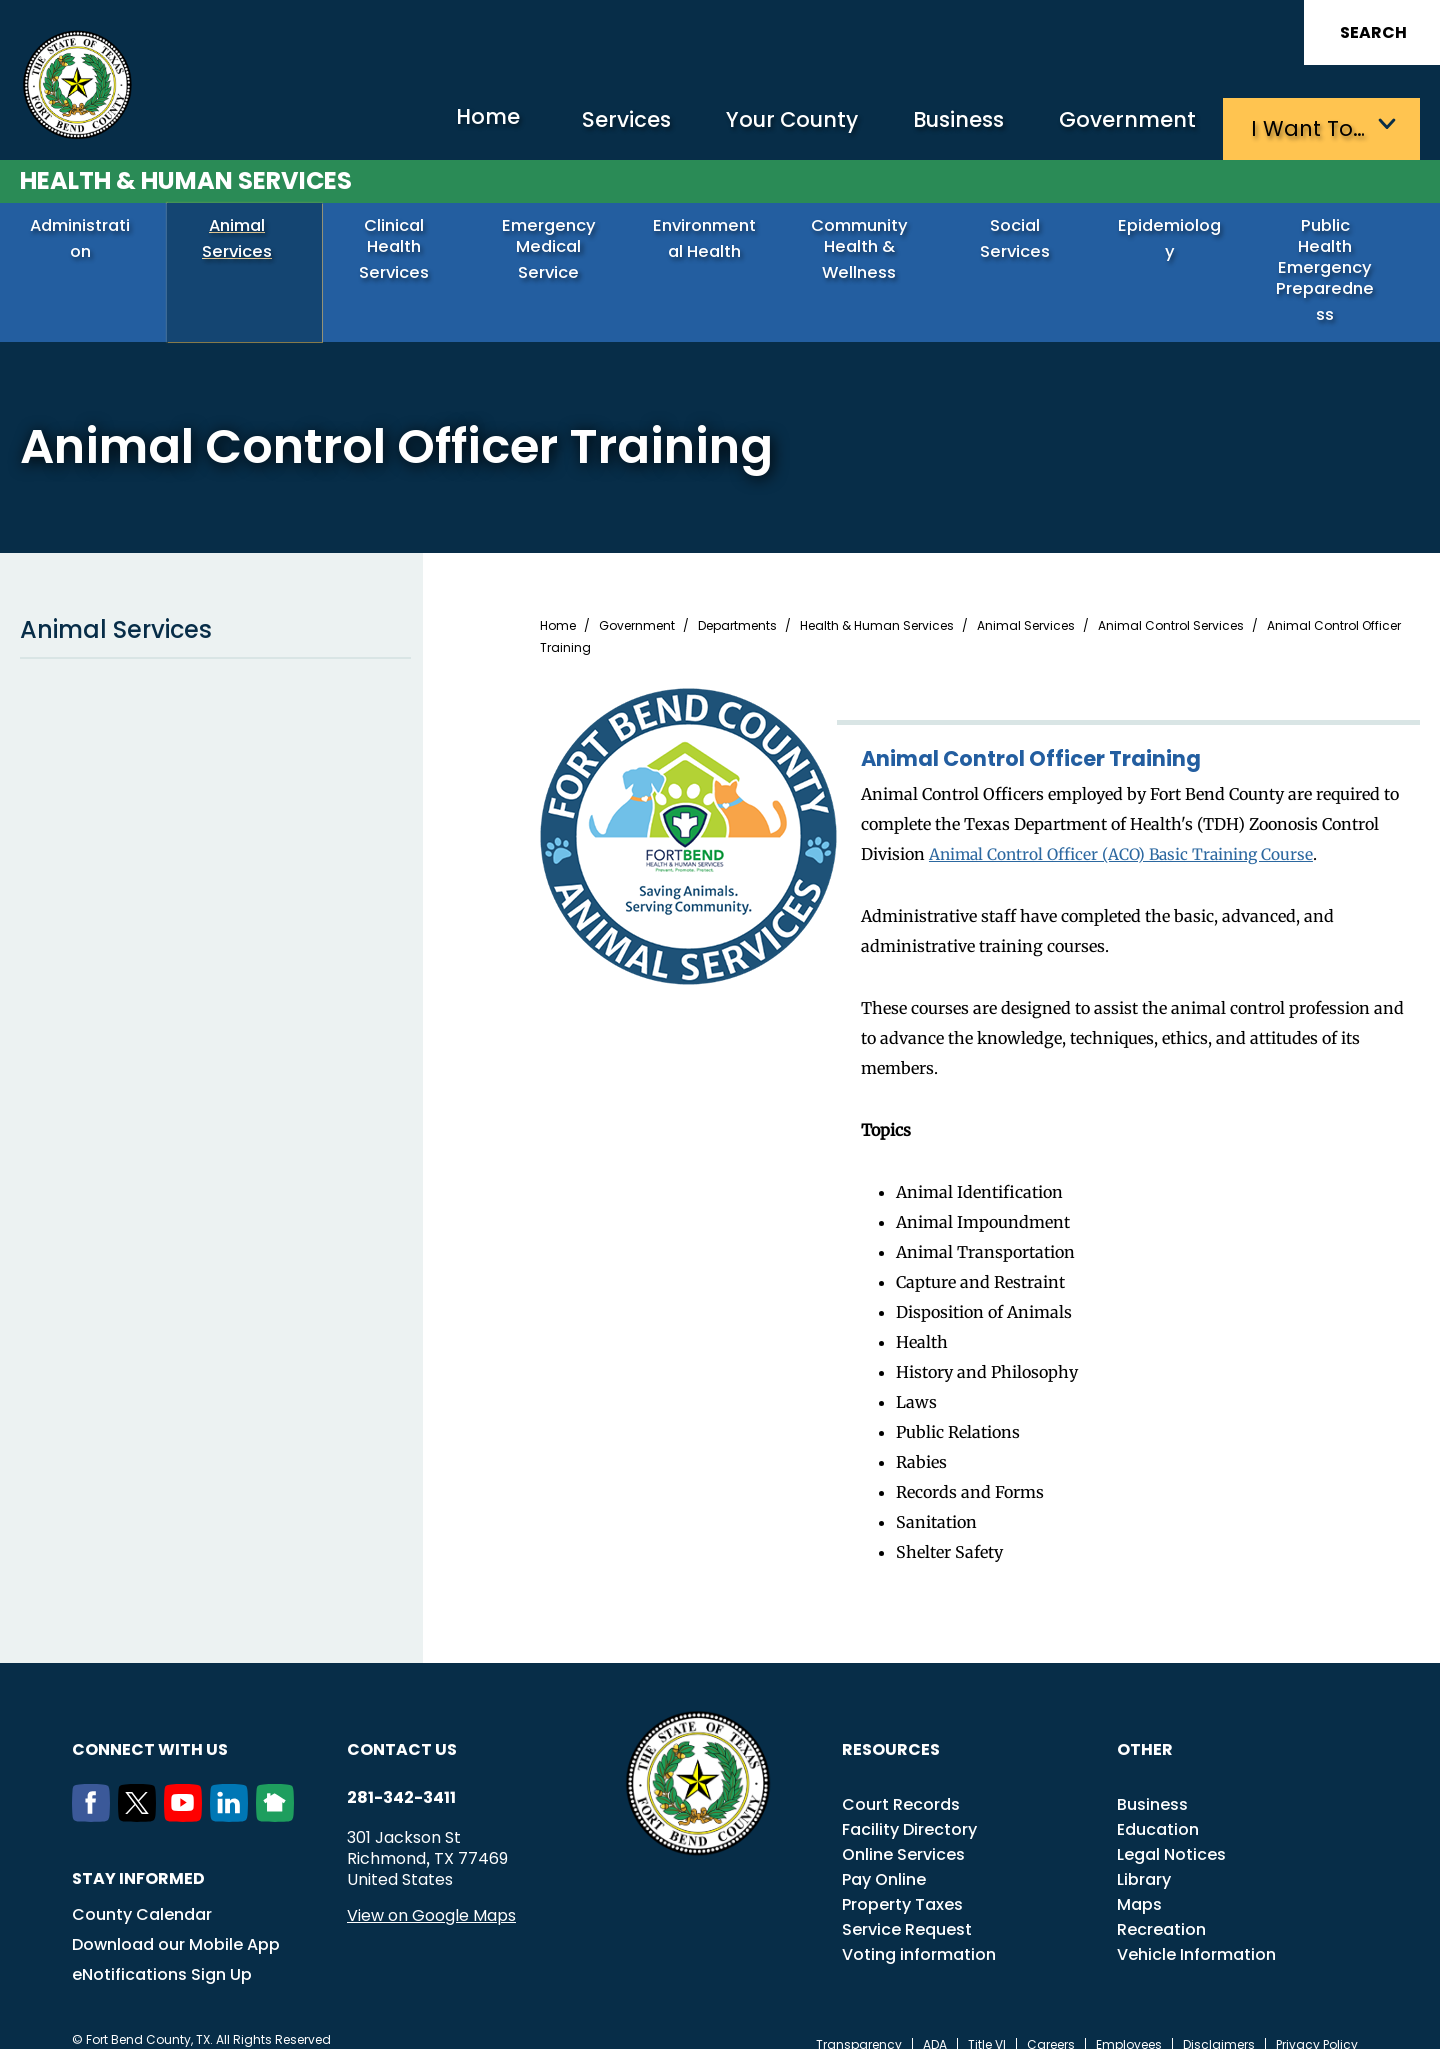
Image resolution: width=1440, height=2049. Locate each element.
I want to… (1309, 125)
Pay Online (884, 1857)
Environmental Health (712, 246)
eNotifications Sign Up (162, 1952)
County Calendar (142, 1892)
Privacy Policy (1317, 2023)
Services (584, 125)
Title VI (987, 2023)
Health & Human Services (186, 176)
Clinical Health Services (401, 246)
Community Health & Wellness (867, 246)
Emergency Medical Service (556, 246)
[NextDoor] (279, 1794)
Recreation (1161, 1907)
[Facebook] (95, 1794)
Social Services (1021, 238)
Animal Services (244, 238)
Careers (1051, 2023)
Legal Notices (1171, 1832)
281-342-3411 (401, 1776)
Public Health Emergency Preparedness (1332, 257)
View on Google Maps (431, 1893)
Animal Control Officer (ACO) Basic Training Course (1127, 832)
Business (940, 125)
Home (434, 124)
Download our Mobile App (176, 1922)
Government (1120, 125)
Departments (737, 604)
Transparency (859, 2023)
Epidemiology (1177, 238)
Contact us (402, 1727)
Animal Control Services (1171, 604)
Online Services (903, 1832)
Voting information (919, 1932)
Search (1373, 32)
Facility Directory (909, 1807)
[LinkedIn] (233, 1794)
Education (1158, 1807)
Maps (1139, 1882)
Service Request (907, 1907)
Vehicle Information (1196, 1932)
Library (1144, 1857)
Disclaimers (1219, 2023)
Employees (1129, 2023)
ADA (935, 2023)
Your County (760, 125)
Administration (87, 238)
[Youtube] (187, 1794)
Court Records (901, 1782)
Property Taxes (902, 1882)
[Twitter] (141, 1794)
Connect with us (150, 1727)
